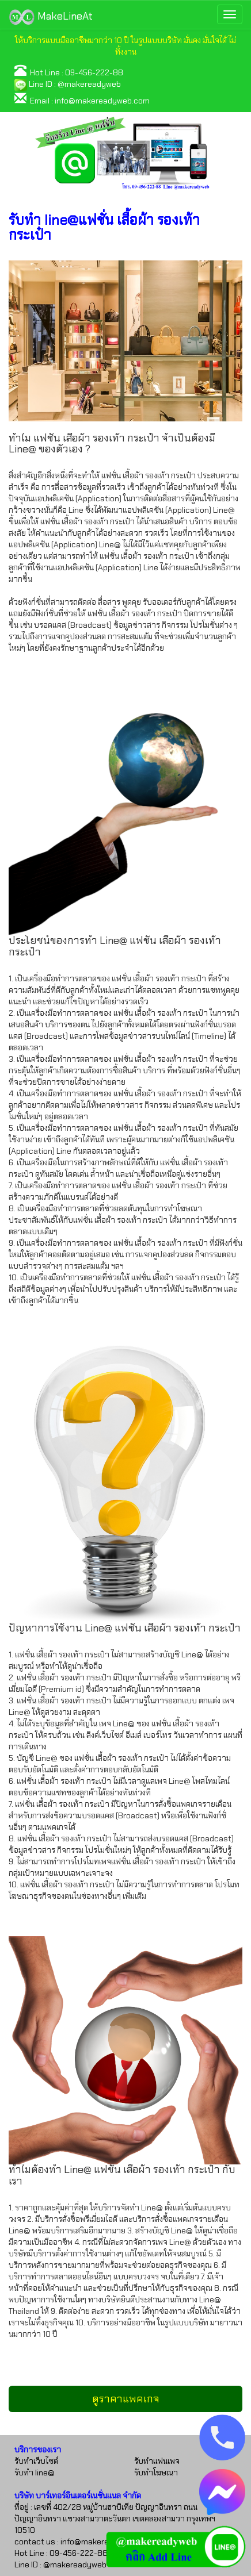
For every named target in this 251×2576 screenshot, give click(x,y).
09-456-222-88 (94, 72)
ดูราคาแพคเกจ (125, 2399)
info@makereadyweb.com (102, 100)
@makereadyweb (89, 84)
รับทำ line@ (34, 2472)
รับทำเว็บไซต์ (36, 2461)
